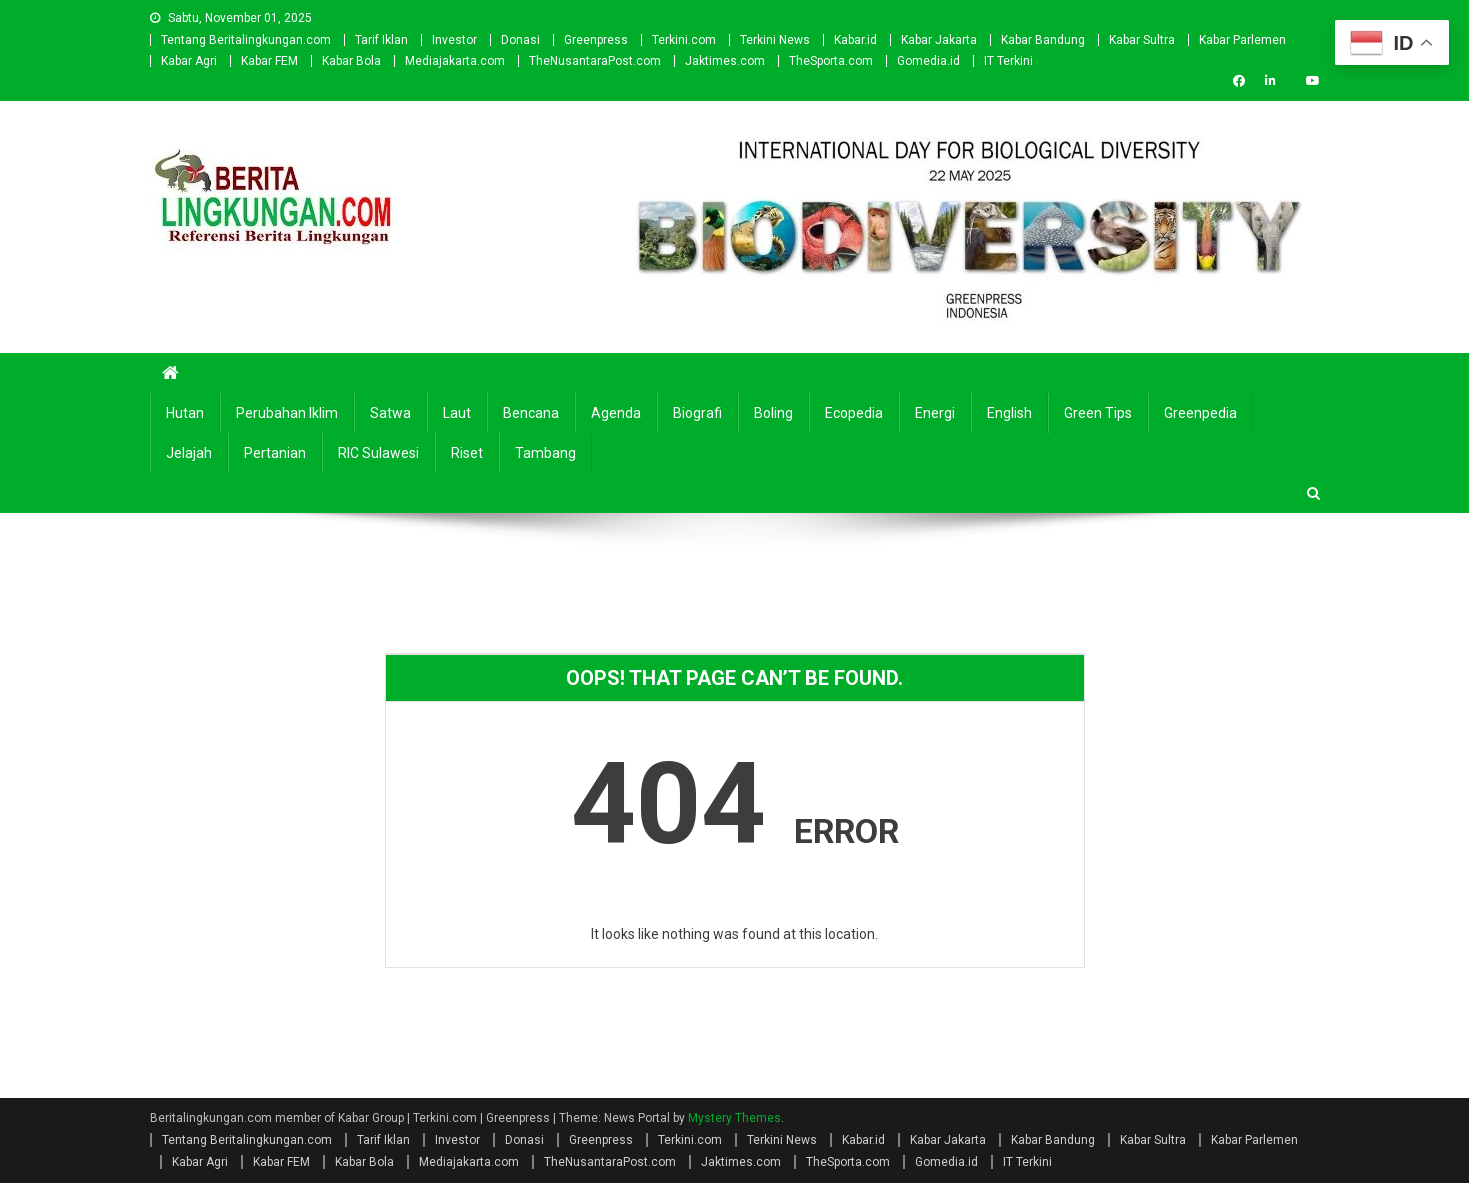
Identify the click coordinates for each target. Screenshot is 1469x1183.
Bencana (531, 413)
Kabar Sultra (1142, 40)
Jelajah (189, 453)
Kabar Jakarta (939, 40)
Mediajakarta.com (455, 61)
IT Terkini (1008, 61)
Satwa (390, 413)
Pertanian (275, 453)
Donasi (520, 40)
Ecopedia (854, 413)
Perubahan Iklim (287, 413)
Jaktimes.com (725, 61)
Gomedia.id (928, 61)
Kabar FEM (269, 61)
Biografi (697, 413)
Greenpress (596, 40)
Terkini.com (684, 40)
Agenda (616, 413)
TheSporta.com (831, 61)
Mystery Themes (734, 1118)
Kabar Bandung (1043, 40)
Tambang (545, 453)
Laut (457, 413)
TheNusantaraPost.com (595, 61)
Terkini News (775, 40)
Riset (467, 453)
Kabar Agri (189, 61)
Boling (773, 413)
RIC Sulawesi (378, 453)
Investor (454, 40)
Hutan (185, 413)
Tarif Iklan (381, 40)
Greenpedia (1200, 413)
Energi (935, 413)
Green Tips (1098, 413)
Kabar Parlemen (1242, 40)
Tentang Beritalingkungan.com (246, 40)
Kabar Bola (351, 61)
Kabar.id (855, 40)
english (1009, 413)
